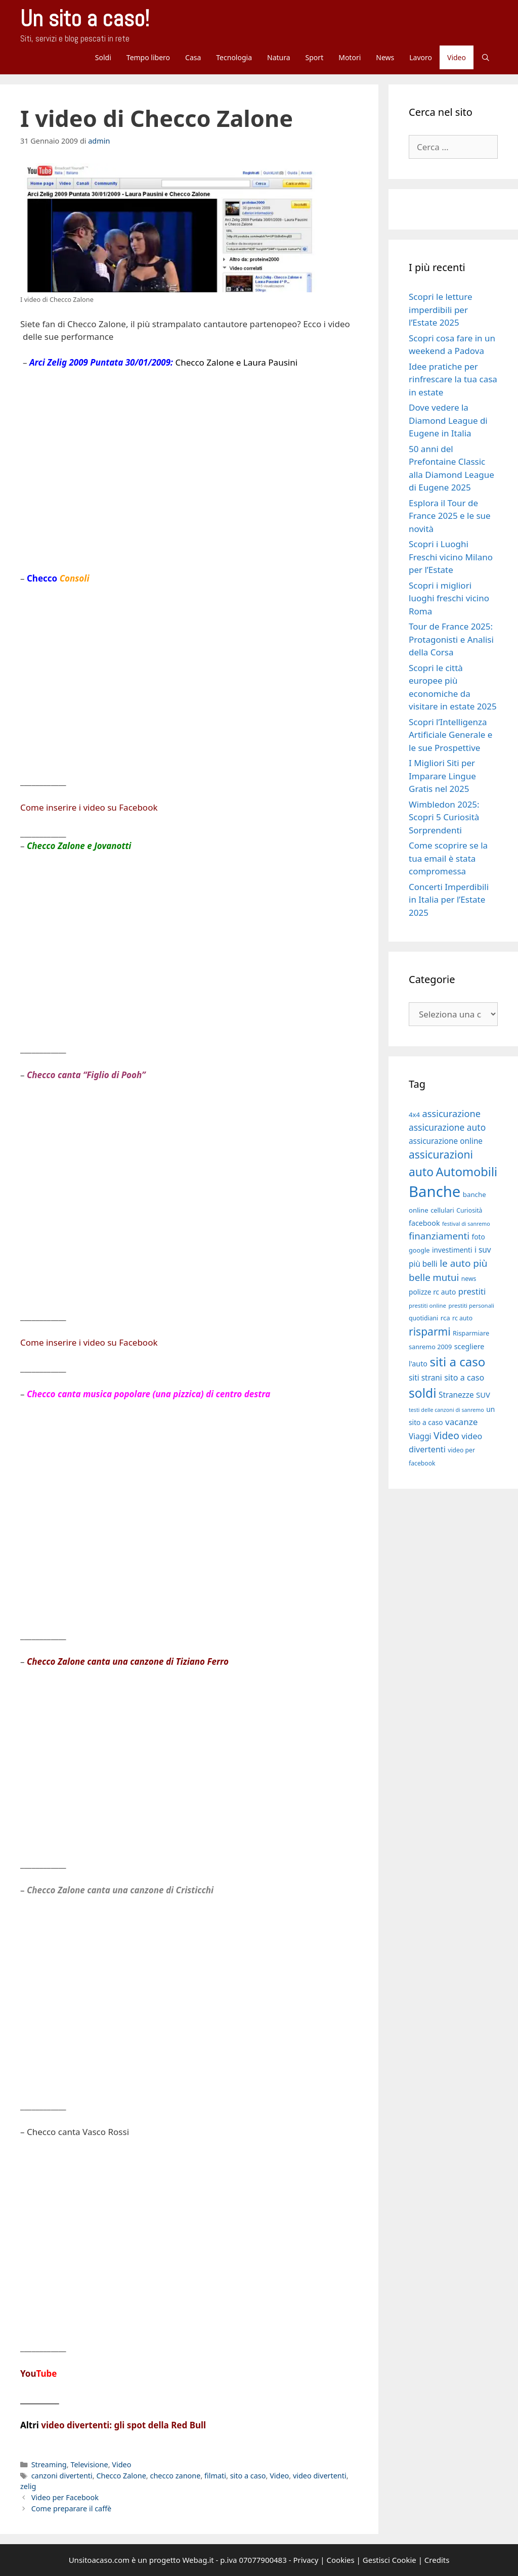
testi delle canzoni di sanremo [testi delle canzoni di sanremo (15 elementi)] (446, 1409)
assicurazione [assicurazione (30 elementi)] (451, 1113)
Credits (437, 2560)
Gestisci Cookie (389, 2560)
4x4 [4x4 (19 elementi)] (414, 1114)
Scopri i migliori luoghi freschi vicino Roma (449, 598)
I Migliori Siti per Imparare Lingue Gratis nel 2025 (442, 775)
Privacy (305, 2560)
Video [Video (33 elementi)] (446, 1435)
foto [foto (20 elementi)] (478, 1236)
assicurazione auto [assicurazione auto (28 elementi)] (447, 1127)
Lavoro (420, 57)
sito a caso (248, 2475)
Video (456, 57)
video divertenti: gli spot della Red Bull (123, 2425)
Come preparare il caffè (71, 2508)
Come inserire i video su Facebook (89, 807)
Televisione (89, 2464)
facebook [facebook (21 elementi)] (424, 1223)
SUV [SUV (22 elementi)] (483, 1395)
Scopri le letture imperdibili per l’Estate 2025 (440, 309)
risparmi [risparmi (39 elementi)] (430, 1331)
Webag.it (197, 2560)
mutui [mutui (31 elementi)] (446, 1277)
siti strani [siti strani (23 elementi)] (425, 1377)
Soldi (103, 57)
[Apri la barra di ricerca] (485, 57)
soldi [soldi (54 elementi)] (423, 1393)
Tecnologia (234, 57)
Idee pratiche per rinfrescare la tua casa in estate (453, 379)
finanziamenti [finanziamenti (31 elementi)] (439, 1235)
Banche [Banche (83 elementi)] (434, 1191)
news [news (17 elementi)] (469, 1278)
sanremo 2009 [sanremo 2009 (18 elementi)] (430, 1346)
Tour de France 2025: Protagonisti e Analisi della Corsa (451, 639)
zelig (28, 2486)
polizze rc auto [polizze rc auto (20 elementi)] (432, 1292)
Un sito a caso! (84, 18)
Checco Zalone (121, 2475)
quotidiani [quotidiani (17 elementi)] (423, 1318)
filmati (215, 2475)
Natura (278, 57)
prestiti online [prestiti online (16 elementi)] (427, 1305)
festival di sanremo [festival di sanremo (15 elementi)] (466, 1223)
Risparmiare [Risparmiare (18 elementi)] (471, 1333)
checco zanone (175, 2475)
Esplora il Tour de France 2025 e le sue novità (450, 516)
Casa (193, 57)
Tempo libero (148, 57)
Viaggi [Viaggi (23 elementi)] (420, 1436)
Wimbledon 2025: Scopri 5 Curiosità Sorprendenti (444, 817)
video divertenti (320, 2475)
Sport (315, 57)
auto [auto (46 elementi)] (421, 1172)
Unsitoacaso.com (99, 2560)
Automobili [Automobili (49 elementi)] (466, 1172)
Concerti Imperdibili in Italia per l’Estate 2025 (449, 899)
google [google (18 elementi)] (419, 1250)
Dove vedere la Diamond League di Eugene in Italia (448, 420)
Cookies (341, 2560)
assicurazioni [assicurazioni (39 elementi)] (441, 1154)
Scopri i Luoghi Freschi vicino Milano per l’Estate (451, 556)
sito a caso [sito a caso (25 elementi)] (464, 1377)
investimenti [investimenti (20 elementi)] (452, 1250)
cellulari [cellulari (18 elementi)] (442, 1210)
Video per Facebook (65, 2497)
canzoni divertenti (62, 2475)
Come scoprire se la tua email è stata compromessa (448, 858)
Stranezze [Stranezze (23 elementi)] (456, 1395)
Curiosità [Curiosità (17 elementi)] (469, 1210)
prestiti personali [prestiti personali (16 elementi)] (471, 1305)
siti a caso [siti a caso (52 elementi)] (457, 1361)
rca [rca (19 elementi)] (445, 1317)
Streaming (49, 2464)
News (385, 57)
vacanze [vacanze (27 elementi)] (461, 1422)
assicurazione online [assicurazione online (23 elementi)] (446, 1141)
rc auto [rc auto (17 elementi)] (462, 1318)
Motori (349, 57)
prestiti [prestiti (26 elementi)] (472, 1291)
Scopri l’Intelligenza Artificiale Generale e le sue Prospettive (450, 734)
